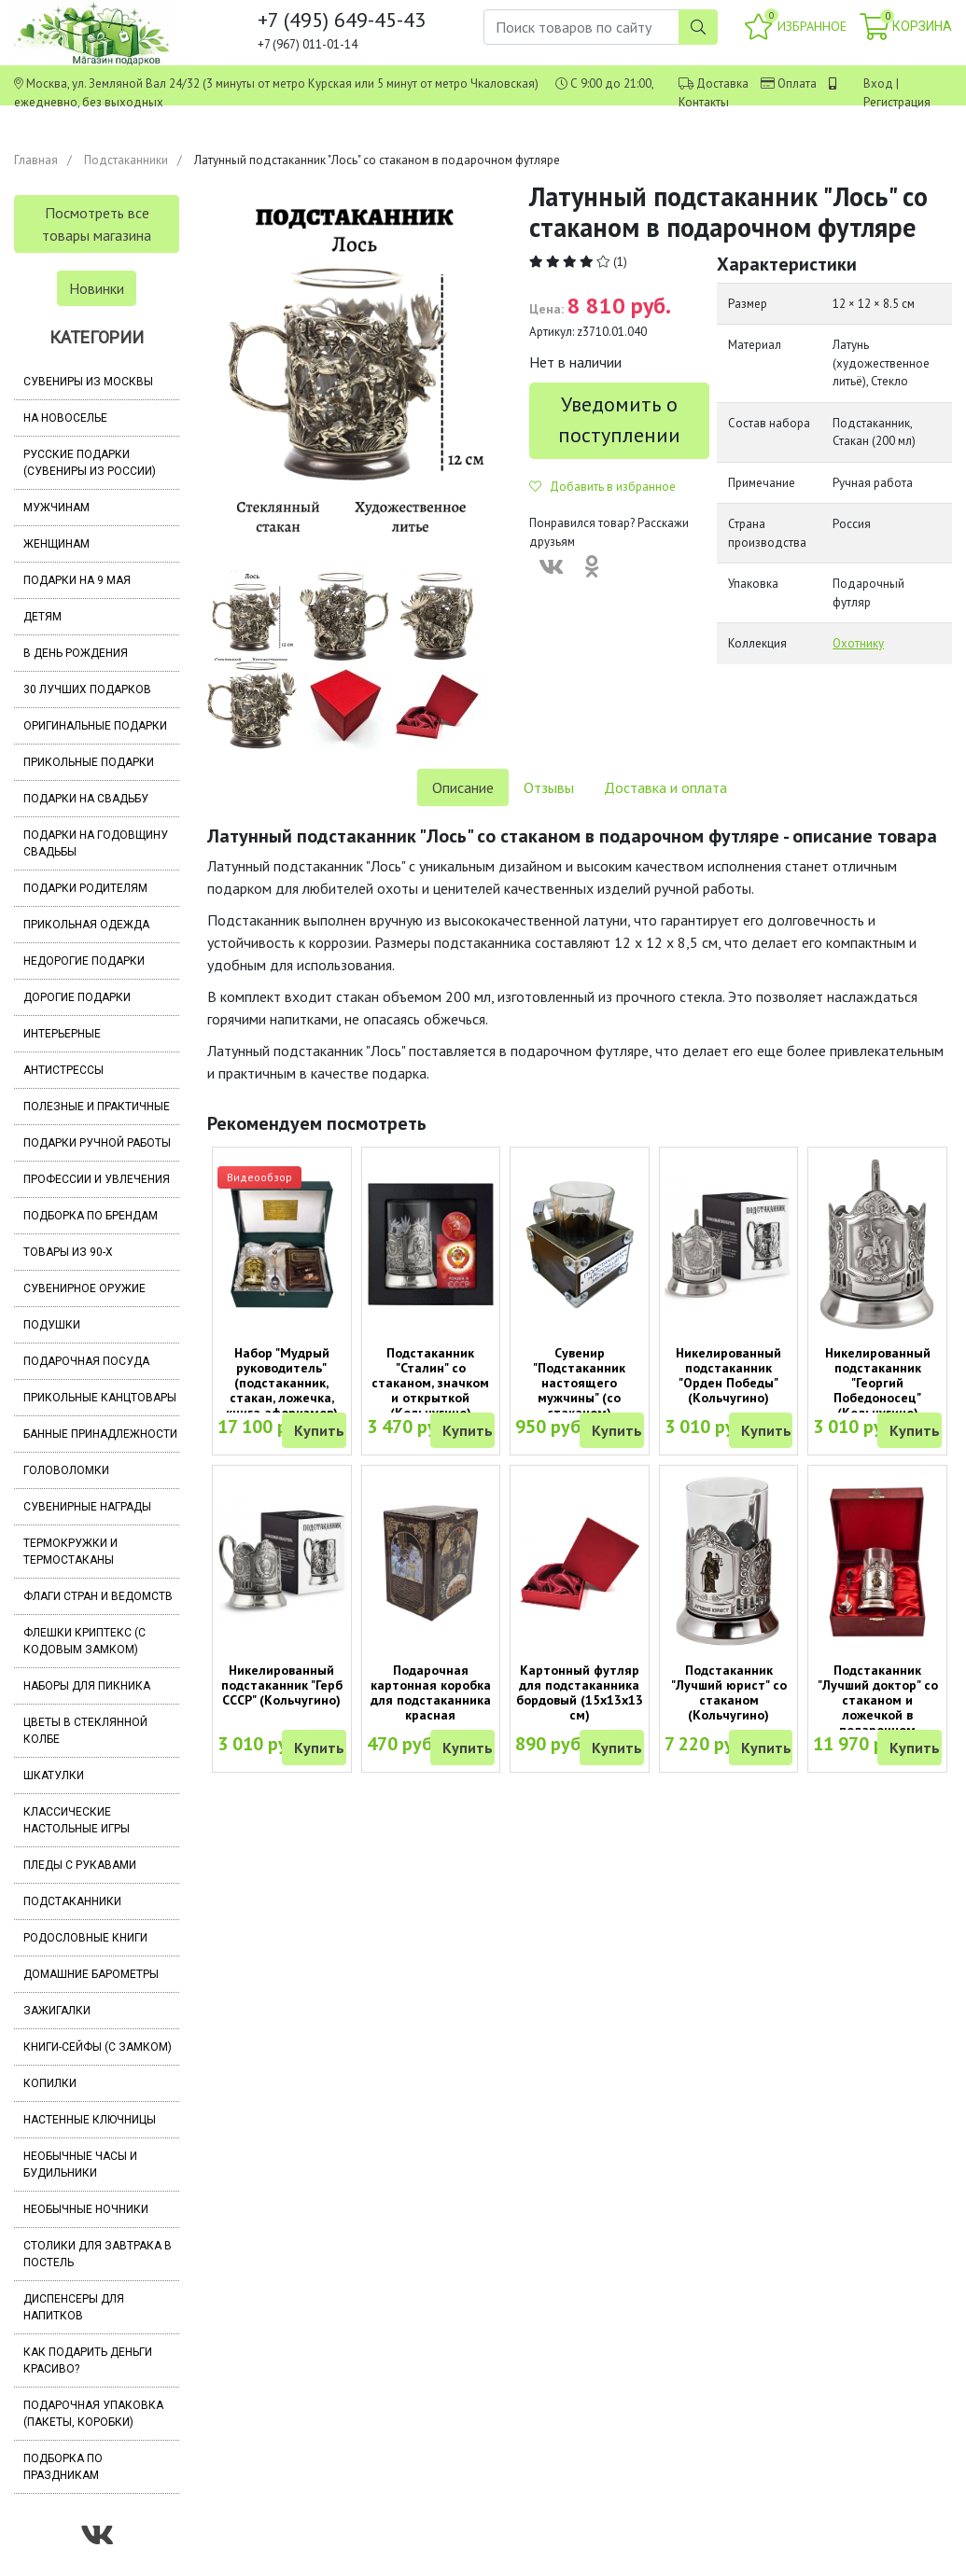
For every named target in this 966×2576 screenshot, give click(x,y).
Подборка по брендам (90, 1215)
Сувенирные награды (87, 1506)
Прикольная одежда (86, 924)
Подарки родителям (85, 888)
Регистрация (897, 102)
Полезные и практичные (96, 1106)
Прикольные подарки (88, 762)
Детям (42, 616)
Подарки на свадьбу (85, 798)
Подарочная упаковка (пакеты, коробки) (93, 2414)
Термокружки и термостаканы (70, 1551)
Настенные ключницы (89, 2119)
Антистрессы (63, 1070)
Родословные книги (85, 1937)
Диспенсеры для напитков (73, 2307)
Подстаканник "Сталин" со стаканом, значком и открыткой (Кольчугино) (430, 1382)
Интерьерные (62, 1033)
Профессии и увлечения (96, 1179)
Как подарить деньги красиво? (87, 2360)
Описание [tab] (463, 787)
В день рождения (75, 653)
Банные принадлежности (100, 1434)
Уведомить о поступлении (619, 419)
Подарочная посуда (86, 1361)
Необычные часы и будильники (80, 2164)
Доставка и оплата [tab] (665, 787)
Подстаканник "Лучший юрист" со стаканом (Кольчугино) (729, 1692)
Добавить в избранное (602, 486)
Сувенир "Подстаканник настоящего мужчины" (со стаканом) (579, 1382)
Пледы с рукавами (79, 1865)
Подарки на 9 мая (77, 580)
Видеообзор (259, 1177)
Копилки (50, 2083)
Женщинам (56, 543)
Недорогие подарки (84, 961)
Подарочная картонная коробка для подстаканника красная (431, 1692)
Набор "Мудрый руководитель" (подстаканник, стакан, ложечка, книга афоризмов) (282, 1382)
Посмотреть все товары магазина (96, 223)
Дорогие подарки (77, 997)
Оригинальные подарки (95, 725)
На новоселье (65, 418)
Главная (36, 160)
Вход (878, 83)
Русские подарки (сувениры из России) (89, 463)
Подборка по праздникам (63, 2467)
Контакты (704, 102)
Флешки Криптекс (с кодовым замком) (84, 1641)
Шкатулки (53, 1775)
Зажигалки (57, 2010)
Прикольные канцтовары (99, 1397)
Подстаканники (126, 160)
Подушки (51, 1324)
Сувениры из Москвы (88, 381)
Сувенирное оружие (84, 1288)
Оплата (797, 83)
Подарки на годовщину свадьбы (95, 843)
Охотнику (858, 643)
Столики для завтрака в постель (97, 2254)
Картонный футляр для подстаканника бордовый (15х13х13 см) (579, 1692)
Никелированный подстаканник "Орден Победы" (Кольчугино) (728, 1375)
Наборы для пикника (86, 1685)
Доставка (722, 83)
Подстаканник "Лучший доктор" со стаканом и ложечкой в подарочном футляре (878, 1707)
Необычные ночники (85, 2209)
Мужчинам (56, 507)
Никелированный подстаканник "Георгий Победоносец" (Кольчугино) (878, 1382)
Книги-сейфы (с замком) (97, 2047)
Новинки (96, 288)
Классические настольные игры (76, 1820)
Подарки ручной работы (97, 1142)
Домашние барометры (91, 1974)
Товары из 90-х (68, 1252)
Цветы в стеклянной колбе (85, 1731)
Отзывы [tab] (549, 787)
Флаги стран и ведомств (98, 1596)
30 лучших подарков (87, 689)
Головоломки (66, 1470)
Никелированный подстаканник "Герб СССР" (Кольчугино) (282, 1685)
